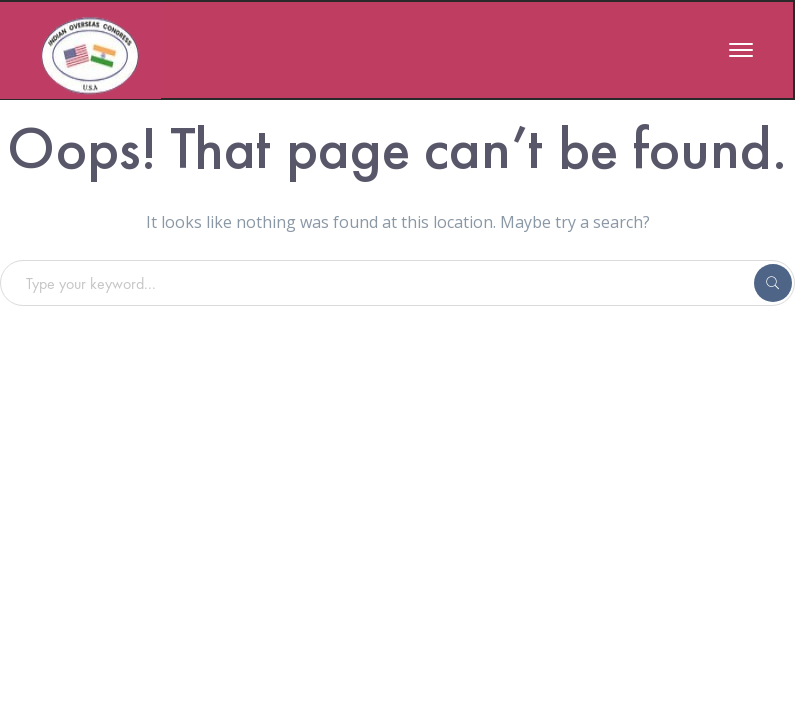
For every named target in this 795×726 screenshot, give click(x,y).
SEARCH (773, 283)
